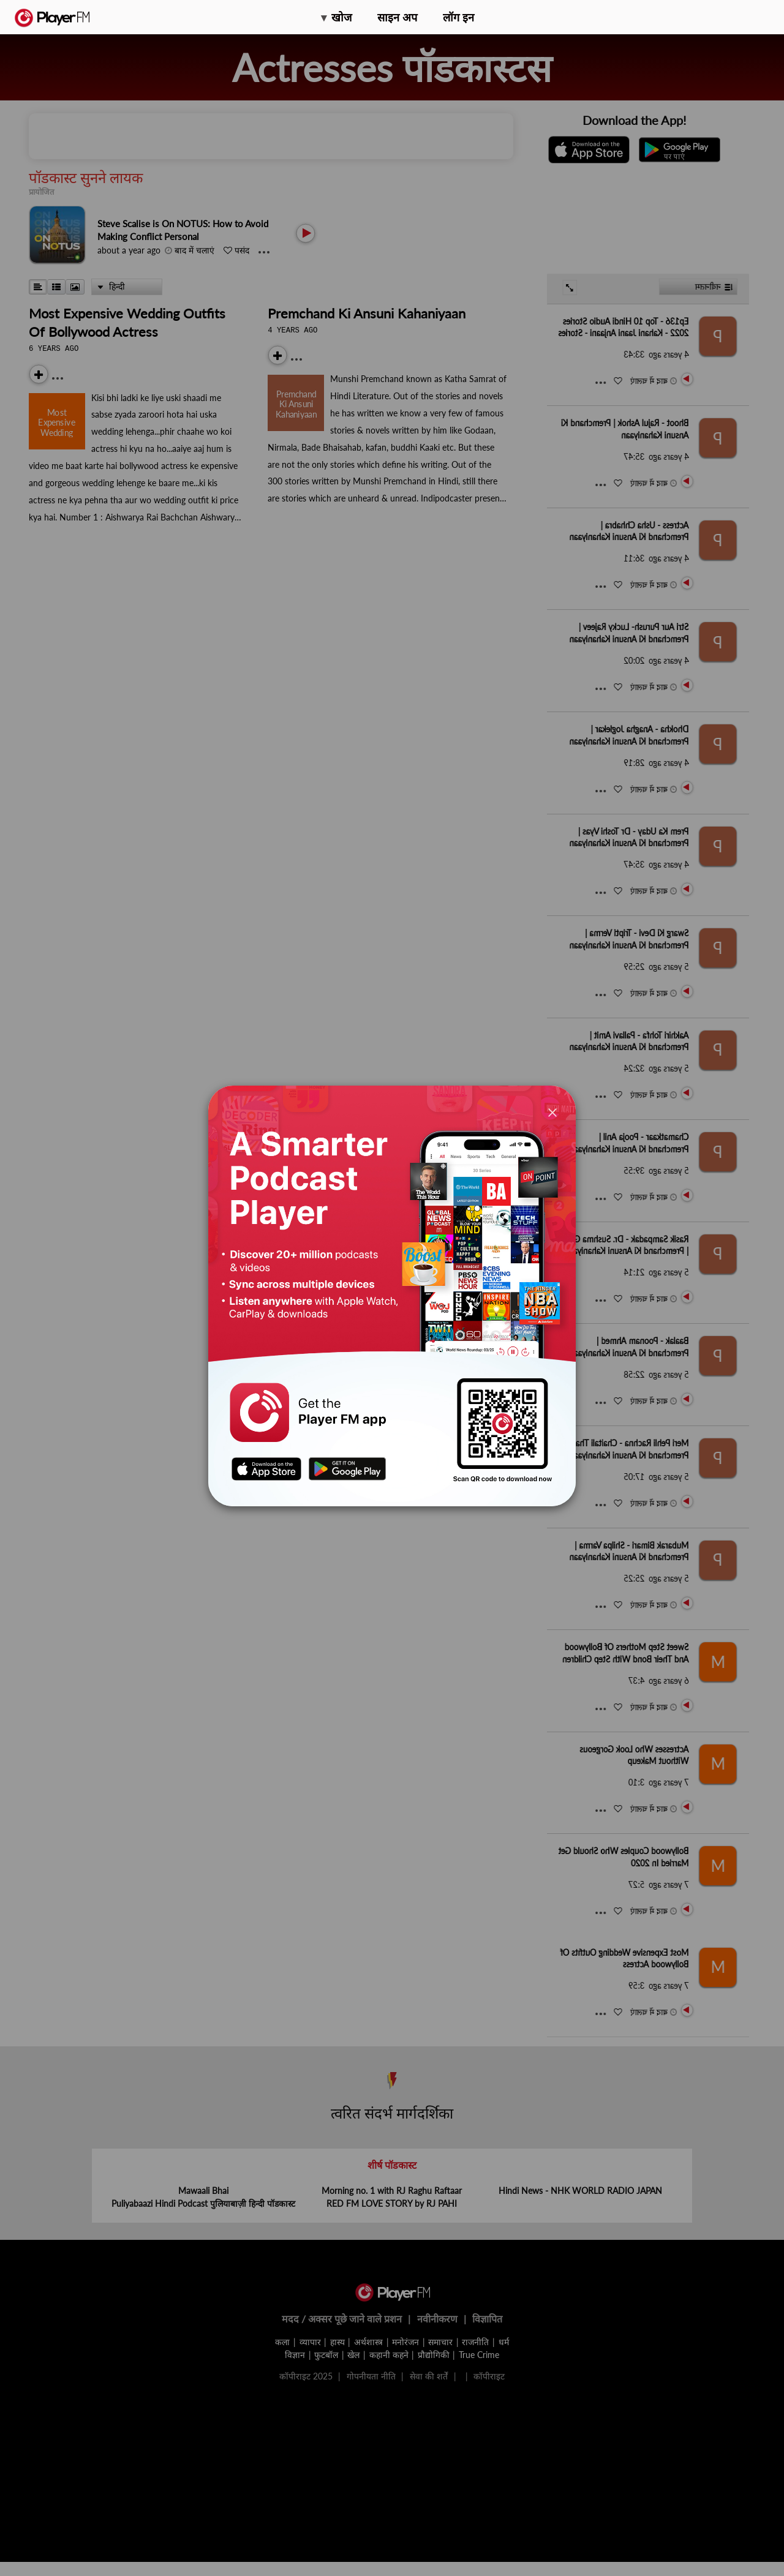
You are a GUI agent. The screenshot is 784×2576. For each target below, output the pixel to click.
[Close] (552, 1112)
